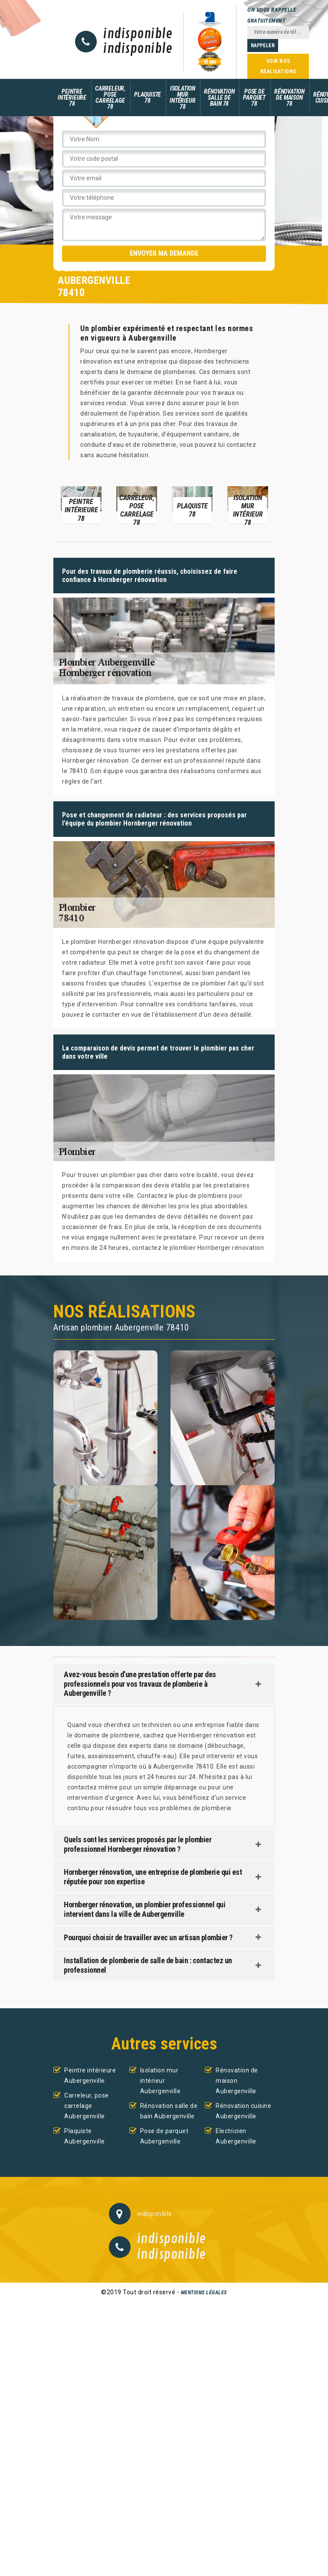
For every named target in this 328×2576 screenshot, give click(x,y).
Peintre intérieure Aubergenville (90, 2075)
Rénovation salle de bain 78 (219, 97)
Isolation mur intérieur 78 (182, 97)
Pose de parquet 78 (254, 97)
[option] (81, 504)
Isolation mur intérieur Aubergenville (160, 2081)
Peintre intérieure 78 (72, 97)
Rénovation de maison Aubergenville (237, 2081)
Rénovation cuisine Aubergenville (243, 2111)
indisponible (137, 34)
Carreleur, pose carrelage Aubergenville (86, 2106)
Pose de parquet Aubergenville (164, 2136)
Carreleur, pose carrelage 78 (110, 97)
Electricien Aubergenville (236, 2136)
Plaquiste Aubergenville (84, 2136)
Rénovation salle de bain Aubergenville (169, 2111)
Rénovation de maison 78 (289, 97)
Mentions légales (204, 2293)
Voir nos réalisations (278, 66)
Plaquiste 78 (147, 97)
